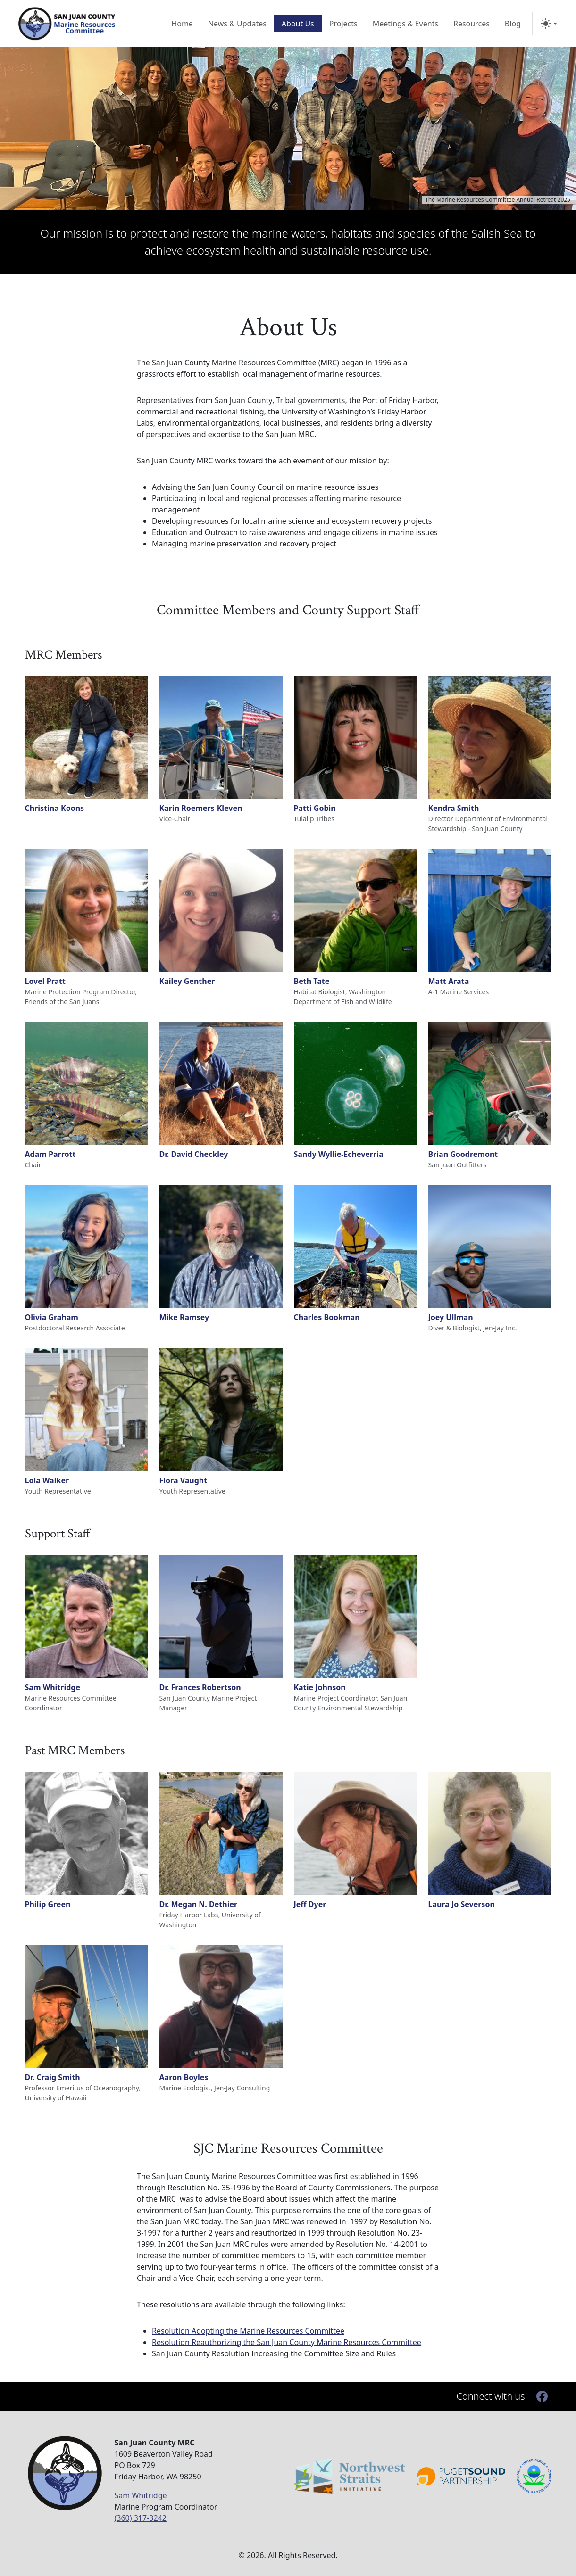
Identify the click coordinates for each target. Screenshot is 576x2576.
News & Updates (237, 23)
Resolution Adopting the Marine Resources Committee (248, 2331)
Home (182, 23)
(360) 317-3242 (141, 2518)
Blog (513, 23)
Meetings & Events (405, 23)
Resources (471, 23)
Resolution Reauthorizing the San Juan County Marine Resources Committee (286, 2342)
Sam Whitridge (141, 2495)
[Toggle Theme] (548, 23)
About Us (298, 23)
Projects (343, 23)
